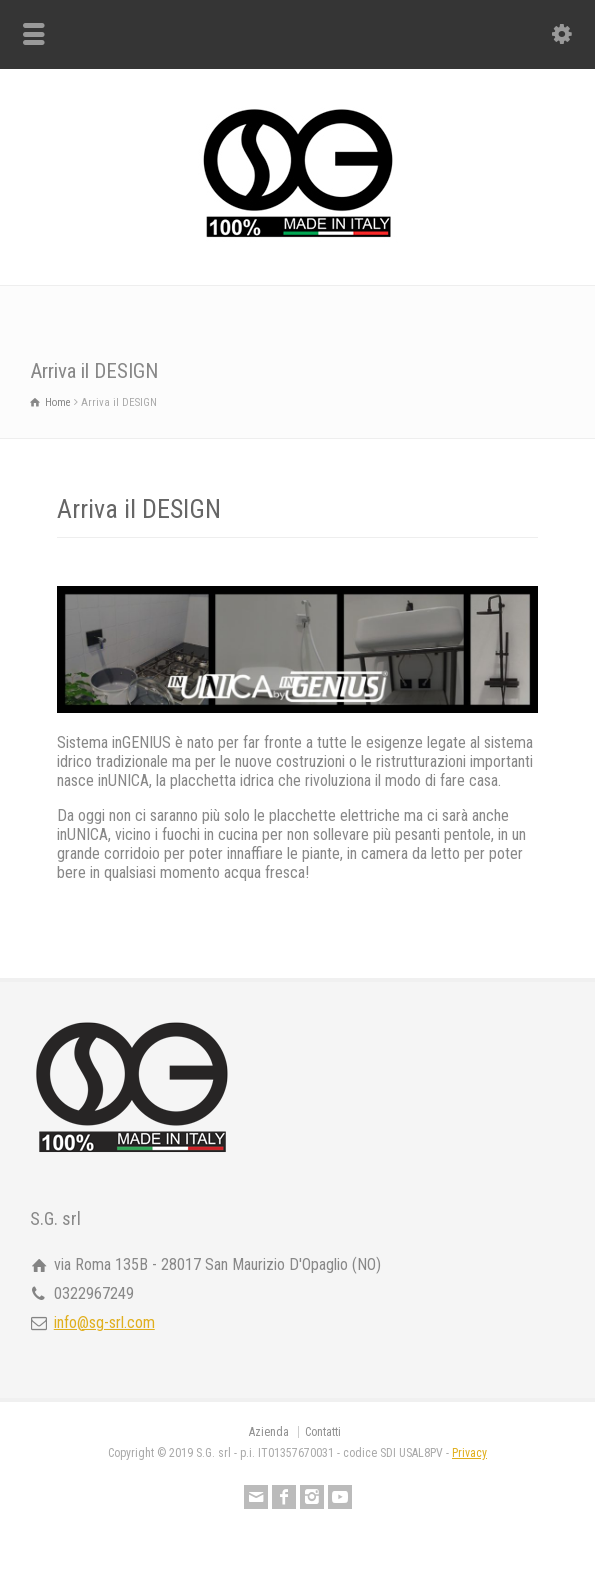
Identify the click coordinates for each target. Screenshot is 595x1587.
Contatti (323, 1432)
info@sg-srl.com (104, 1322)
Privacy (469, 1453)
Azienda (269, 1432)
